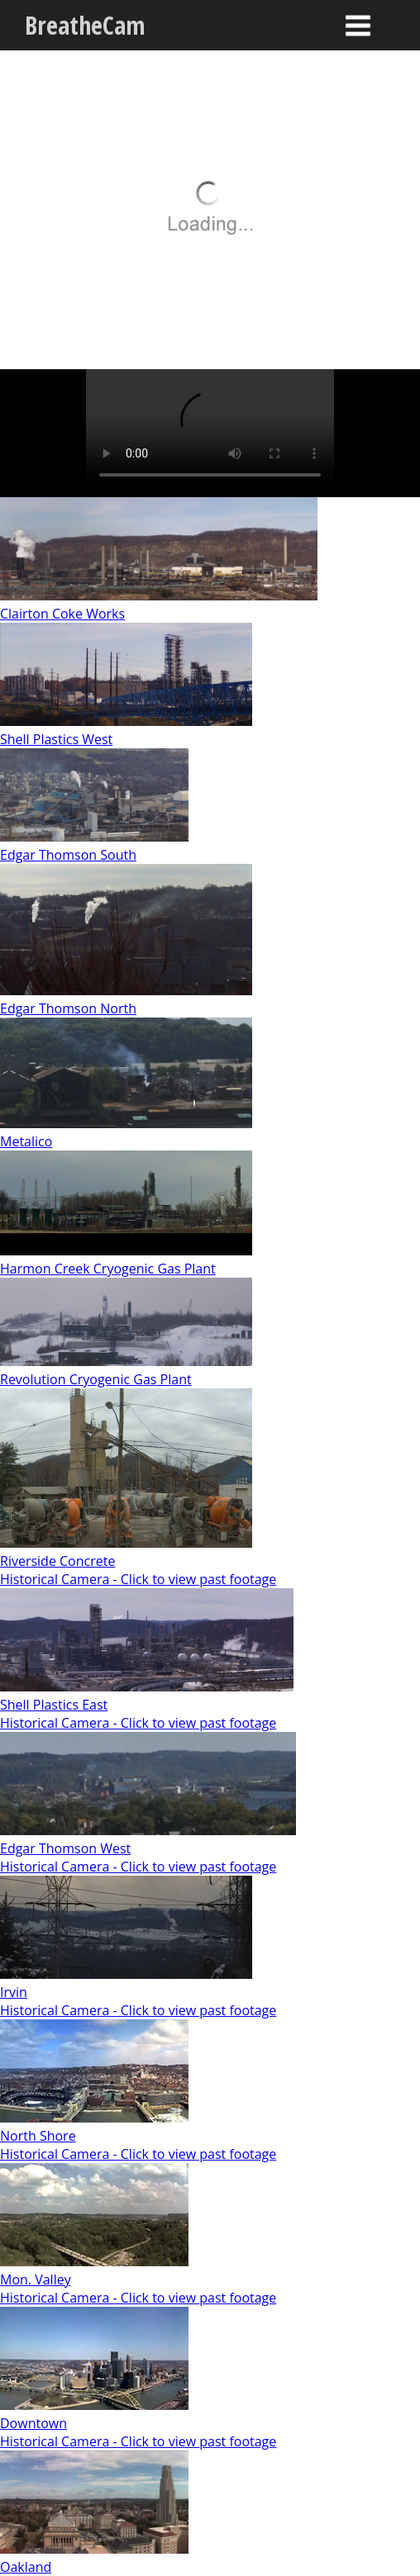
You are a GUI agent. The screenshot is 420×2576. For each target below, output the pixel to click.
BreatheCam (85, 25)
